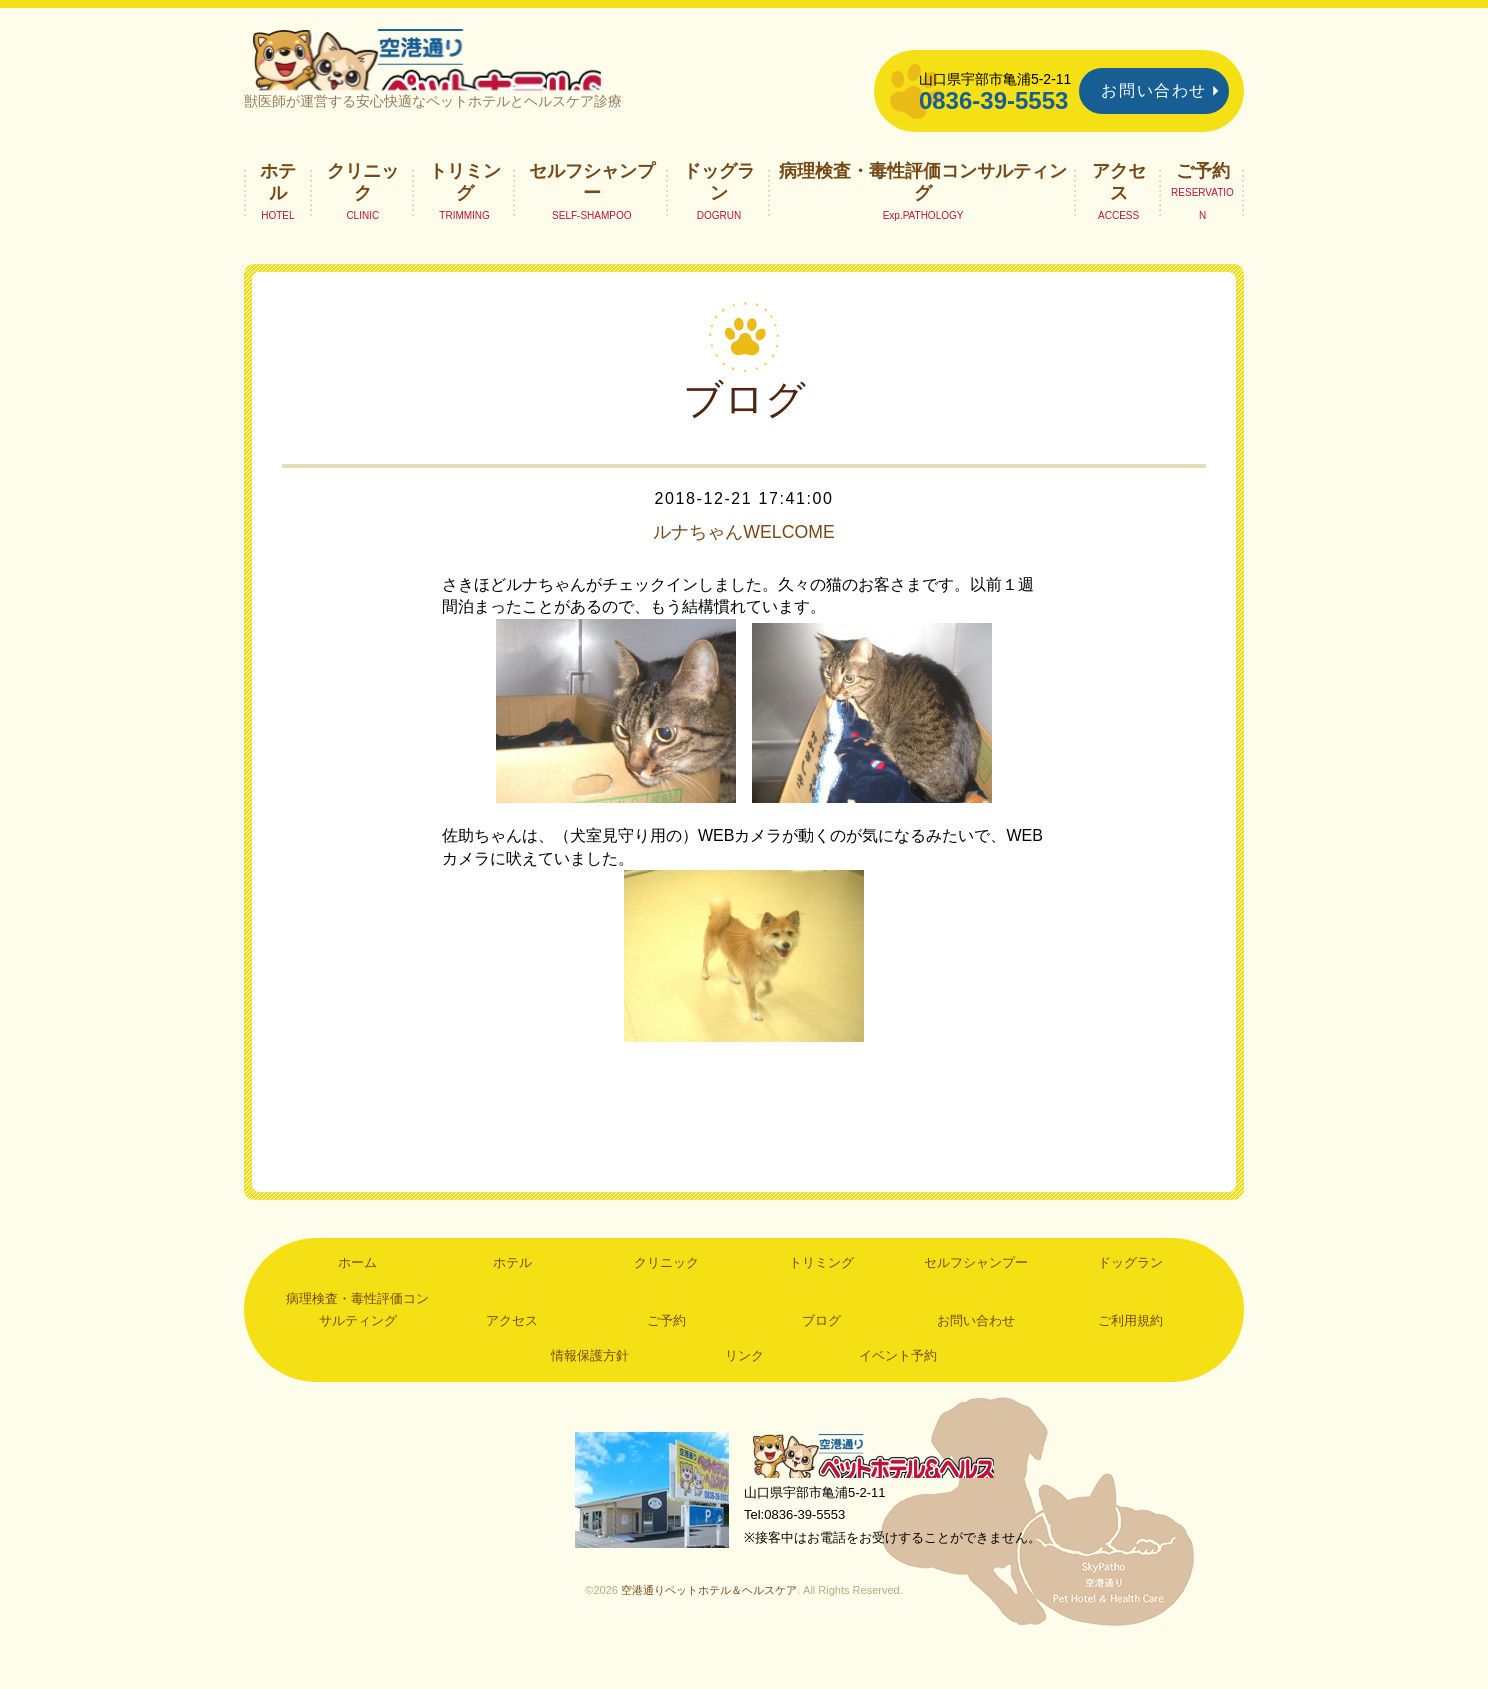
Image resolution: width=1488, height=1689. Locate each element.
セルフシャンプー (592, 216)
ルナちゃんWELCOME (743, 566)
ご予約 (1203, 205)
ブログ (821, 1355)
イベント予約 (898, 1390)
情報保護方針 (590, 1390)
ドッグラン (719, 216)
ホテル (278, 216)
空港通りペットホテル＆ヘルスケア (884, 1493)
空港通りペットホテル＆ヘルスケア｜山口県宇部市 (510, 75)
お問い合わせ (1154, 90)
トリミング (465, 216)
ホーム (357, 1297)
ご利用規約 (1130, 1355)
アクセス (1119, 216)
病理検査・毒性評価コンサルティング (923, 216)
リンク (744, 1390)
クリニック (363, 216)
